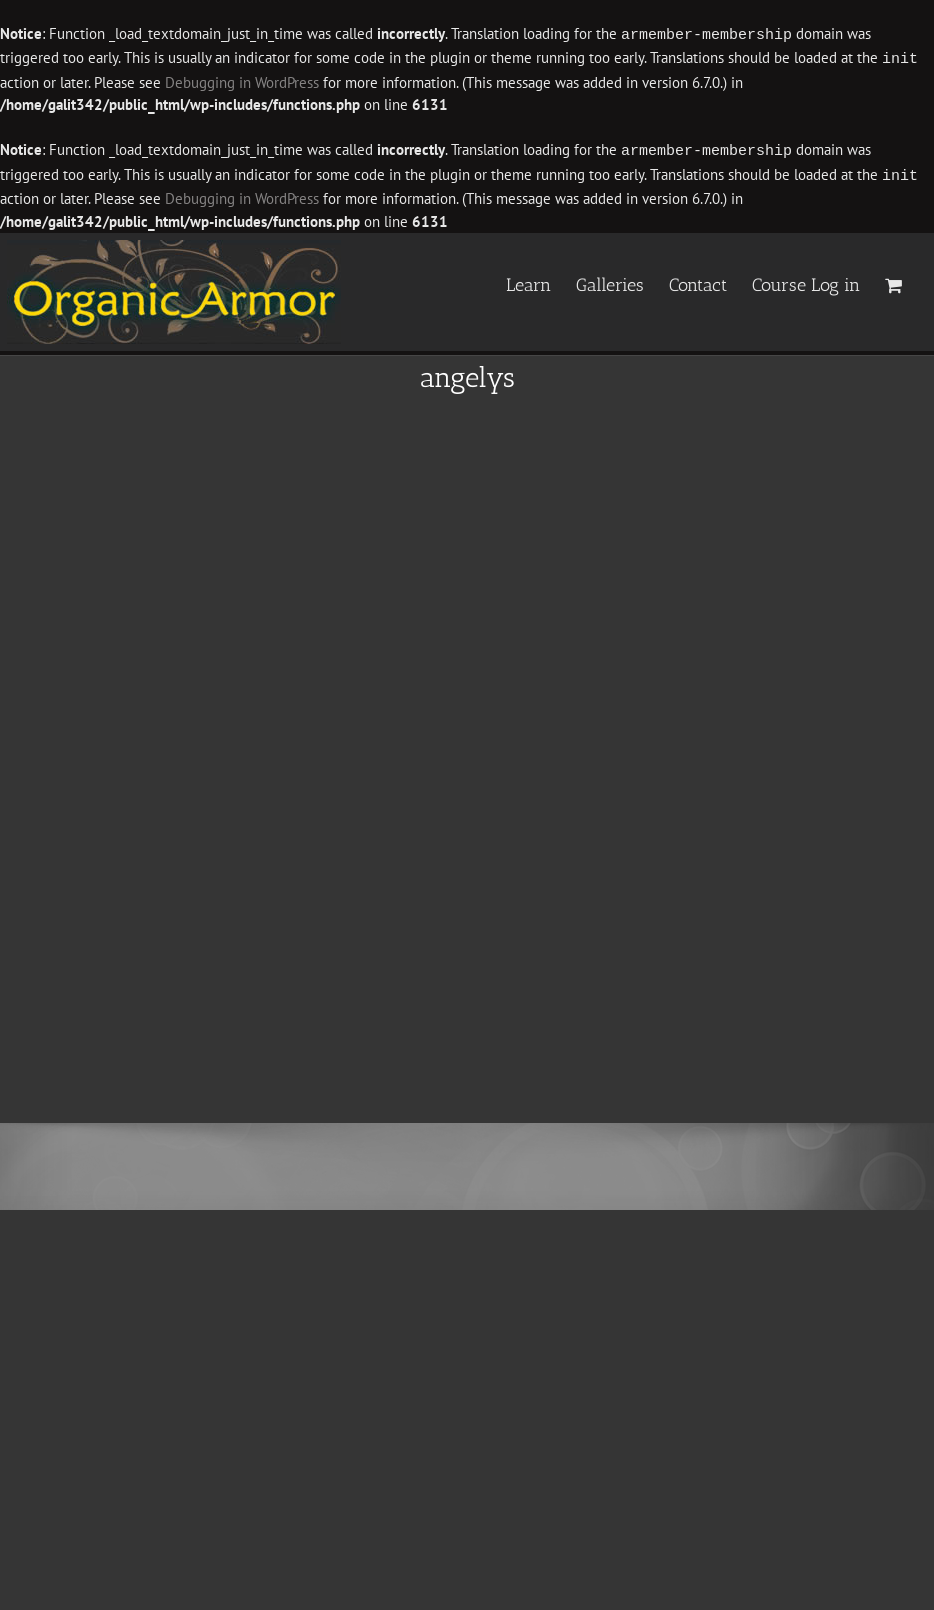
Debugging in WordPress (182, 80)
